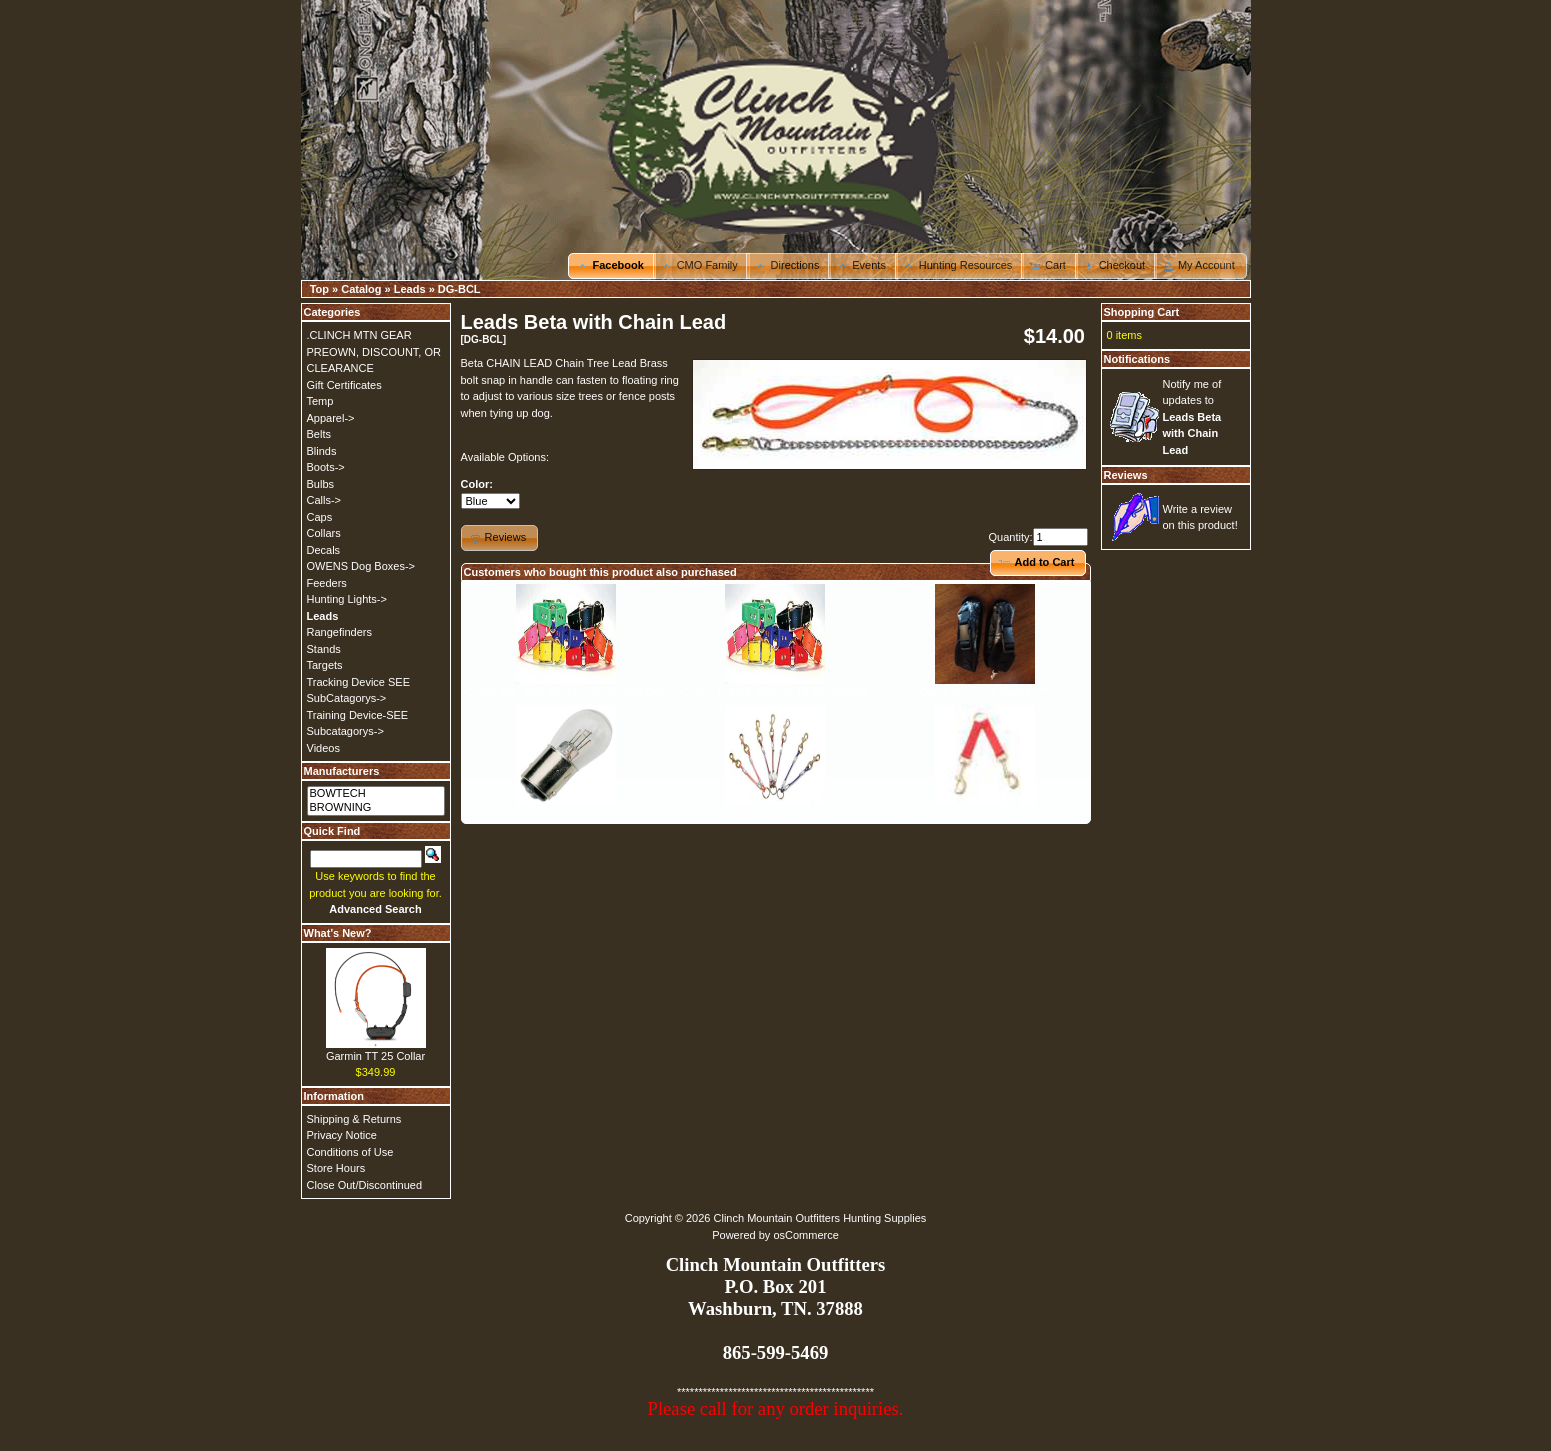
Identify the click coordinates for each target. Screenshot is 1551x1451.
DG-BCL (459, 289)
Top (319, 289)
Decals (324, 550)
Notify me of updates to (1192, 417)
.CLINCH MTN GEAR (359, 335)
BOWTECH (376, 794)
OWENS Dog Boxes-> (361, 566)
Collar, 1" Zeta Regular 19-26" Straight (775, 692)
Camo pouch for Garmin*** (985, 692)
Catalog (361, 289)
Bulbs (321, 484)
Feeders (327, 583)
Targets (325, 665)
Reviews (1126, 475)
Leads (410, 289)
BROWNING (376, 808)
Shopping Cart (1142, 312)
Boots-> (326, 467)
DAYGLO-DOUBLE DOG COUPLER (985, 813)
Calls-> (324, 500)
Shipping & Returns (354, 1119)
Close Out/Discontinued (365, 1185)
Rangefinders (339, 632)
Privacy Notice (342, 1135)
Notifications (1137, 359)
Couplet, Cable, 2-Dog (775, 813)
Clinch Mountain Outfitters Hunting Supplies (820, 1218)
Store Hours (336, 1168)
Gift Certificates (344, 385)
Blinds (322, 451)
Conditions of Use (350, 1152)
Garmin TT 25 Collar (375, 1056)
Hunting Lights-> (347, 599)
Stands (324, 649)
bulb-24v (566, 813)
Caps (320, 517)
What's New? (338, 933)
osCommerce (805, 1235)
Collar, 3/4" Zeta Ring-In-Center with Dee (566, 692)
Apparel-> (331, 418)
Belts (319, 434)
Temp (320, 401)
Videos (323, 748)
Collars (324, 533)
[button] (611, 266)
